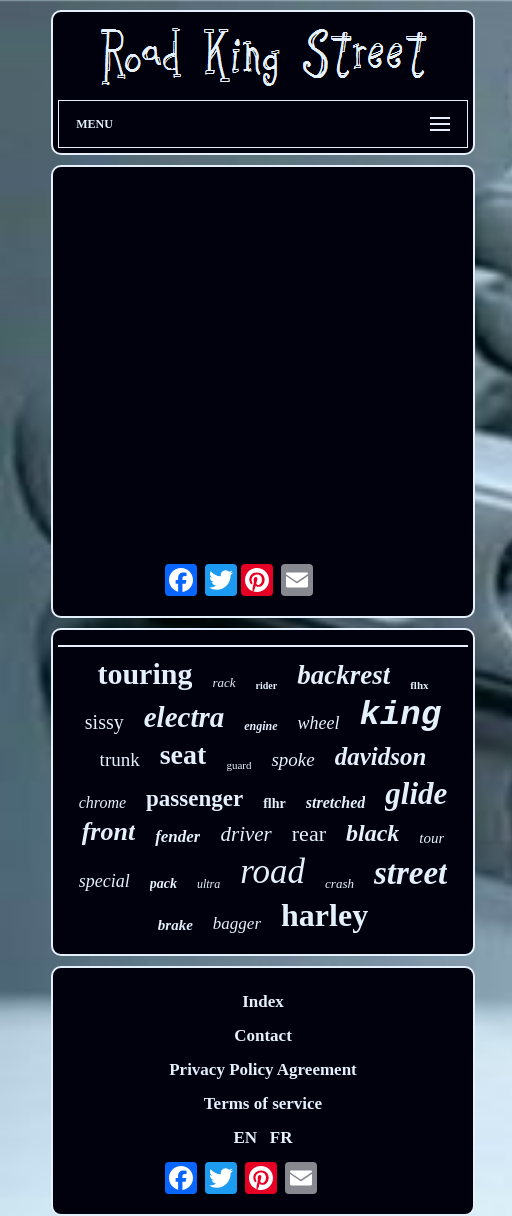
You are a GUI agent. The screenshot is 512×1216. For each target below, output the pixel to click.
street (410, 873)
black (372, 833)
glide (416, 793)
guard (238, 765)
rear (309, 833)
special (104, 881)
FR (281, 1137)
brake (175, 925)
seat (183, 754)
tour (431, 838)
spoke (292, 759)
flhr (274, 803)
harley (324, 915)
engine (260, 726)
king (401, 715)
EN (245, 1137)
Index (263, 1001)
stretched (336, 802)
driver (245, 834)
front (108, 831)
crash (339, 883)
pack (163, 883)
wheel (319, 723)
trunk (120, 759)
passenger (194, 798)
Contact (263, 1035)
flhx (419, 685)
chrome (102, 802)
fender (177, 836)
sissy (104, 722)
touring (144, 673)
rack (223, 682)
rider (267, 685)
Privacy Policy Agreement (263, 1069)
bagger (237, 923)
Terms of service (263, 1103)
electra (184, 717)
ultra (208, 884)
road (272, 871)
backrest (343, 675)
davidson (381, 756)
